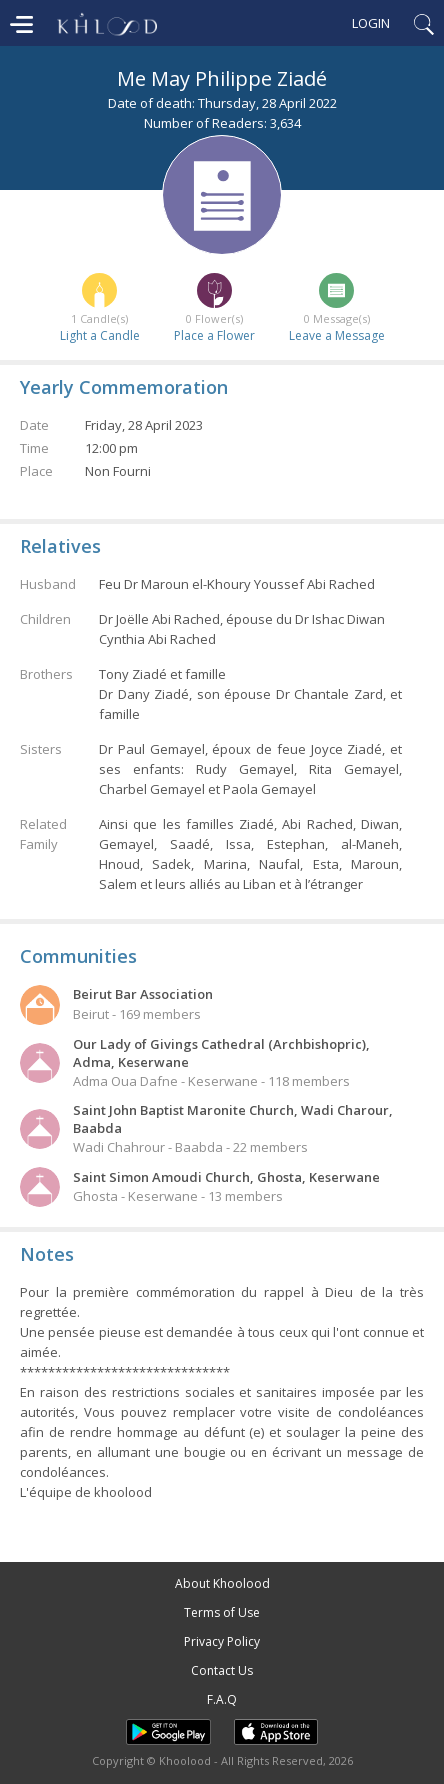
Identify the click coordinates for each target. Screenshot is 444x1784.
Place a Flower (214, 335)
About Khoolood (222, 1583)
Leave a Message (337, 335)
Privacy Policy (222, 1641)
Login (371, 23)
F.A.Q (222, 1699)
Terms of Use (222, 1612)
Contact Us (222, 1670)
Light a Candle (100, 335)
